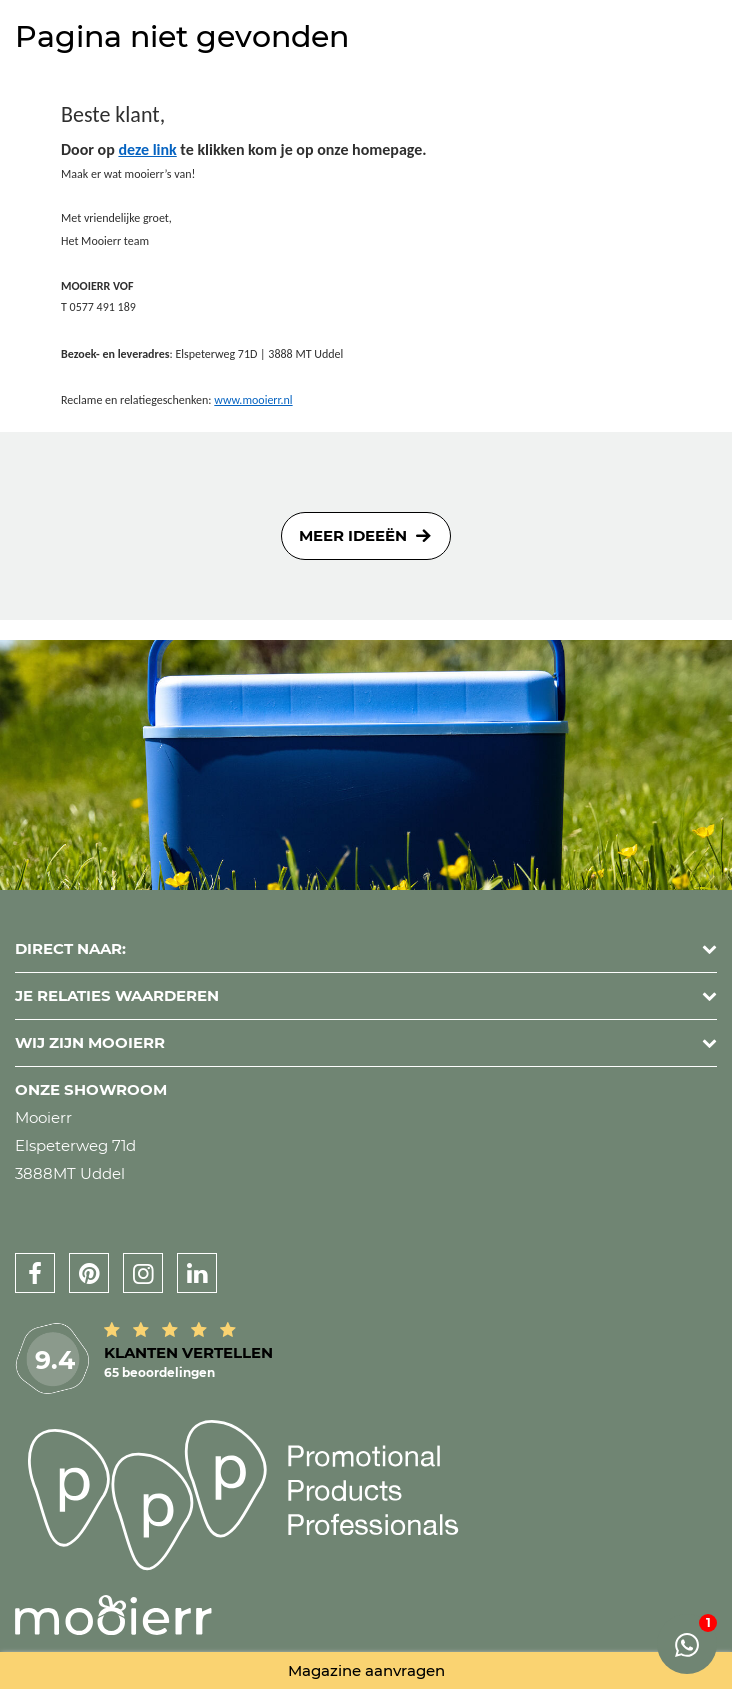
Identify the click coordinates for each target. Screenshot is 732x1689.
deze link (147, 149)
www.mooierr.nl (253, 400)
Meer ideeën (353, 535)
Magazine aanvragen (366, 1670)
